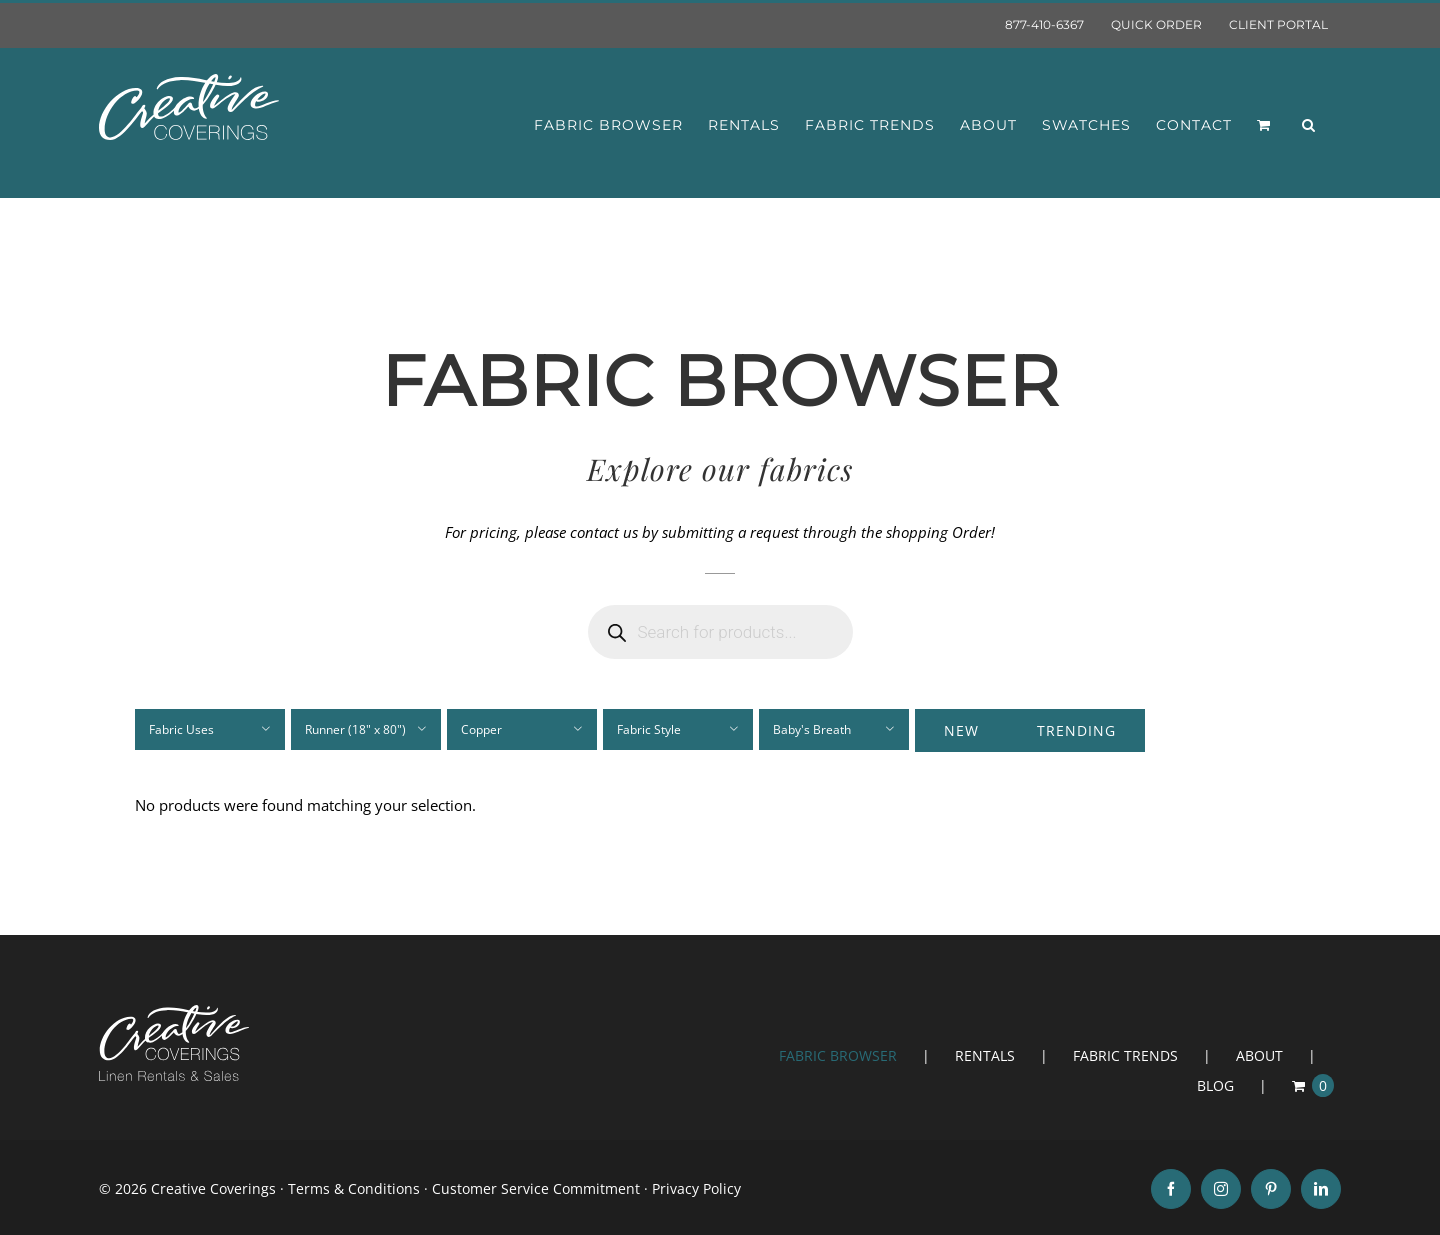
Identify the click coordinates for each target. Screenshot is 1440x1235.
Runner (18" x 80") (355, 729)
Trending (1076, 730)
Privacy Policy (696, 1188)
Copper (481, 729)
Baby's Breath (812, 729)
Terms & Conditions (354, 1188)
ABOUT (1259, 1055)
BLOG (1215, 1085)
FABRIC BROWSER (838, 1055)
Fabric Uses (181, 729)
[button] (1309, 125)
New (961, 730)
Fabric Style (649, 729)
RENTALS (985, 1055)
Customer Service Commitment (536, 1188)
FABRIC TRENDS (1125, 1055)
